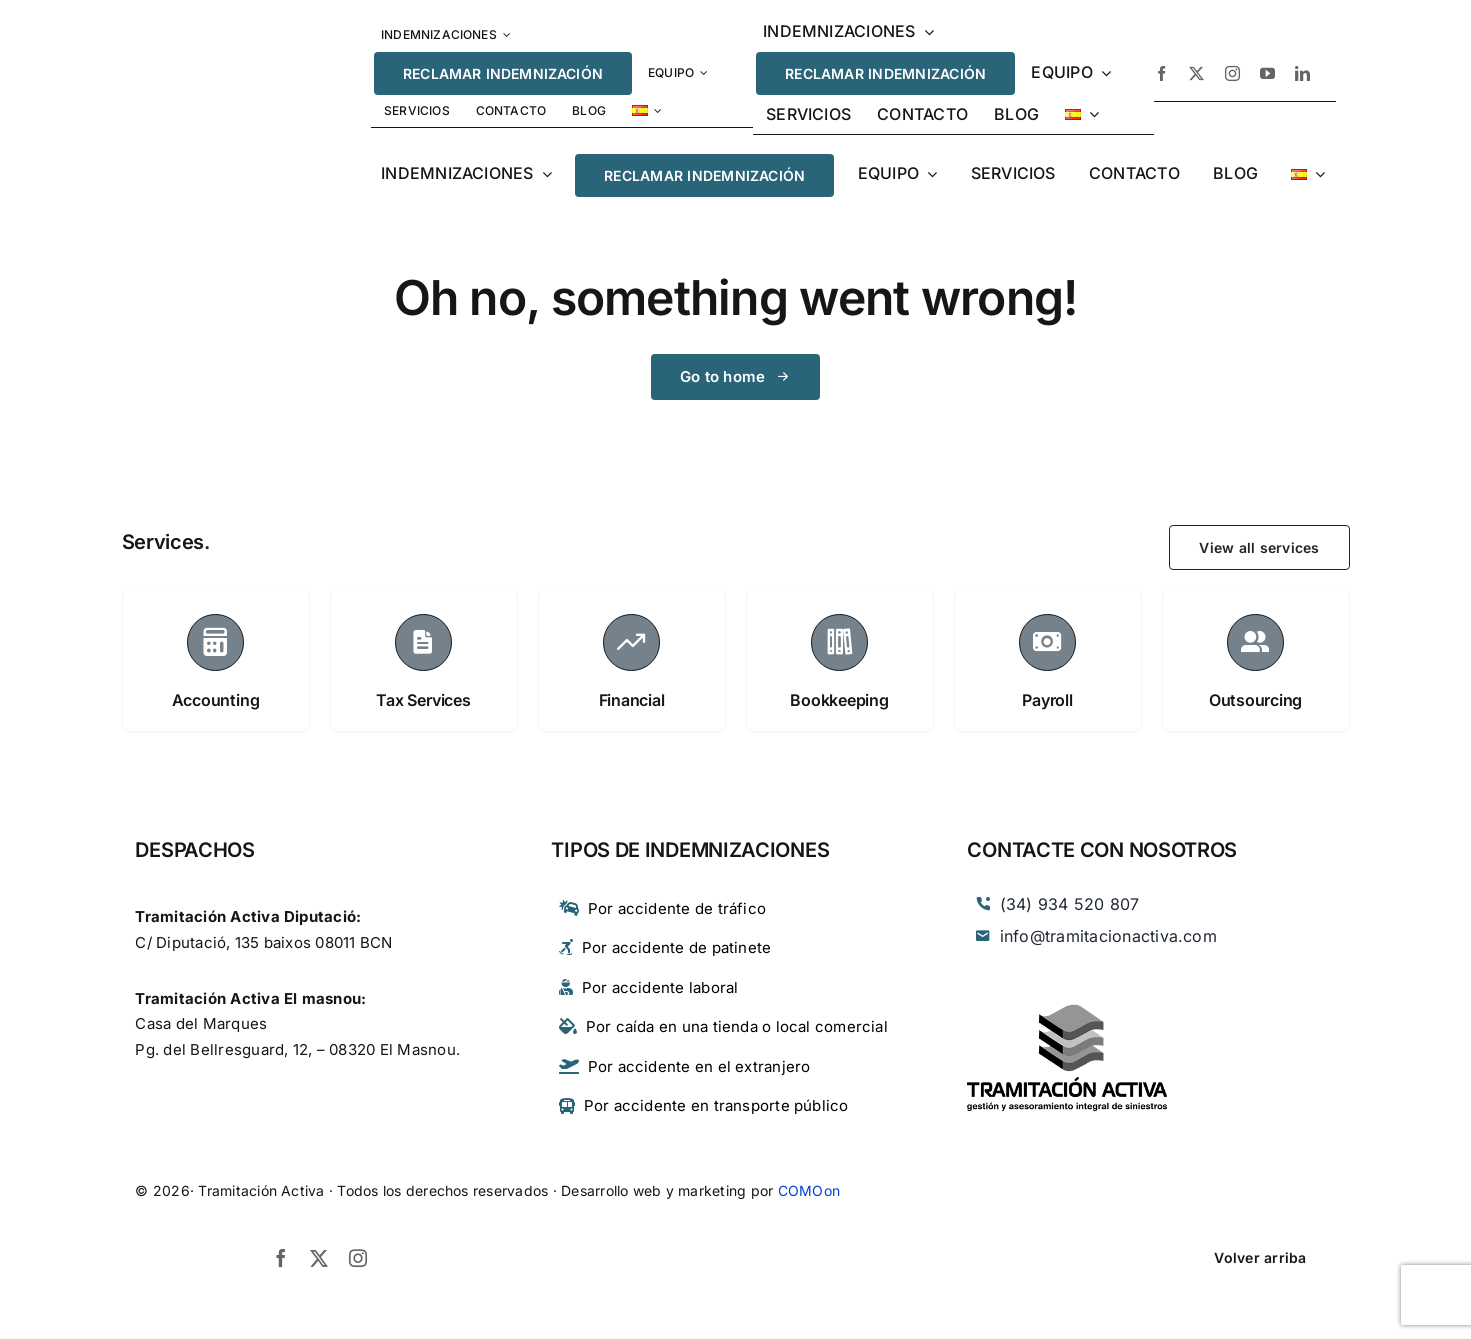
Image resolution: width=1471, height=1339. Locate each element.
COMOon (809, 1190)
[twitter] (1196, 73)
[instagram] (1232, 73)
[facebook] (1161, 73)
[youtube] (1267, 73)
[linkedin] (1302, 73)
